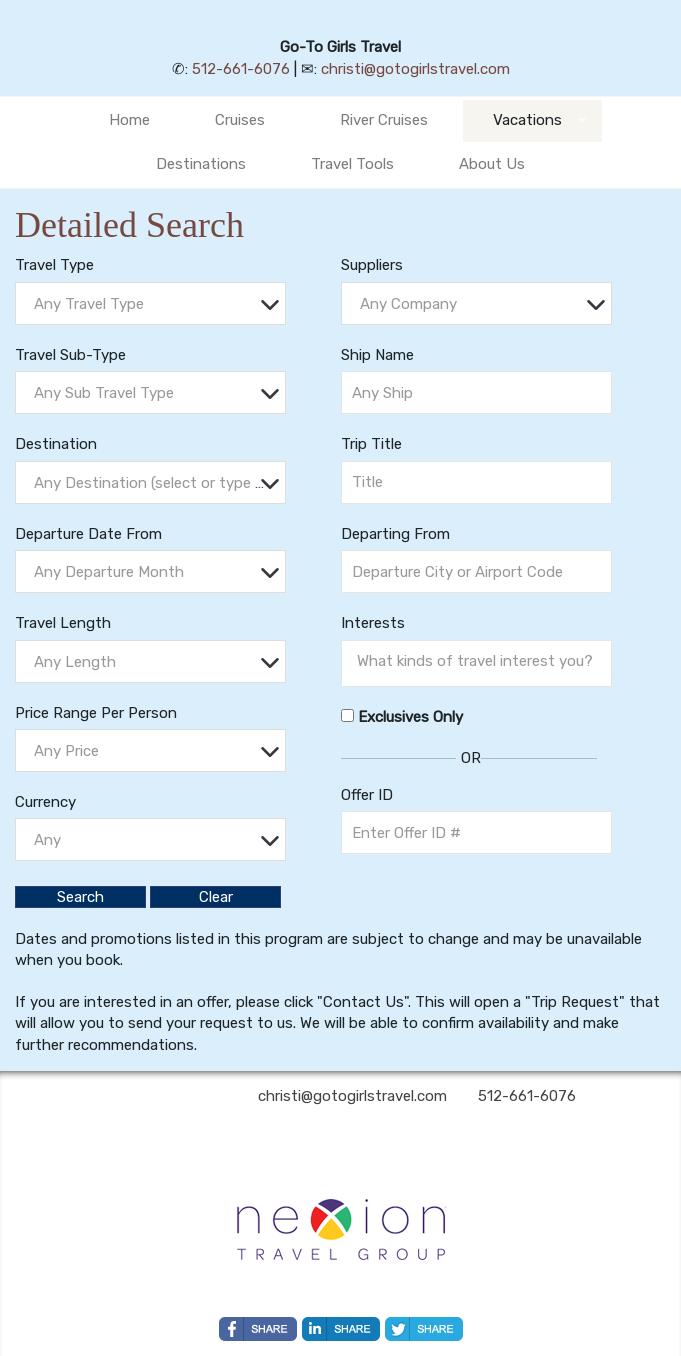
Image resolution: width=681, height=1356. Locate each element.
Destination (56, 444)
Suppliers (372, 265)
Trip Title (371, 444)
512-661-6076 (241, 69)
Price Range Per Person (96, 713)
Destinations (201, 164)
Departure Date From (88, 534)
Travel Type (54, 265)
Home (129, 120)
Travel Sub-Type (70, 355)
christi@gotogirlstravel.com (415, 69)
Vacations (527, 120)
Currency (45, 802)
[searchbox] (481, 661)
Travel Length (63, 623)
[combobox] (150, 303)
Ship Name (377, 355)
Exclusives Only (410, 717)
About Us (492, 164)
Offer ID (367, 795)
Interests (373, 623)
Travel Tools (352, 164)
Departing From (395, 534)
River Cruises (384, 120)
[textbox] (155, 304)
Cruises (240, 120)
